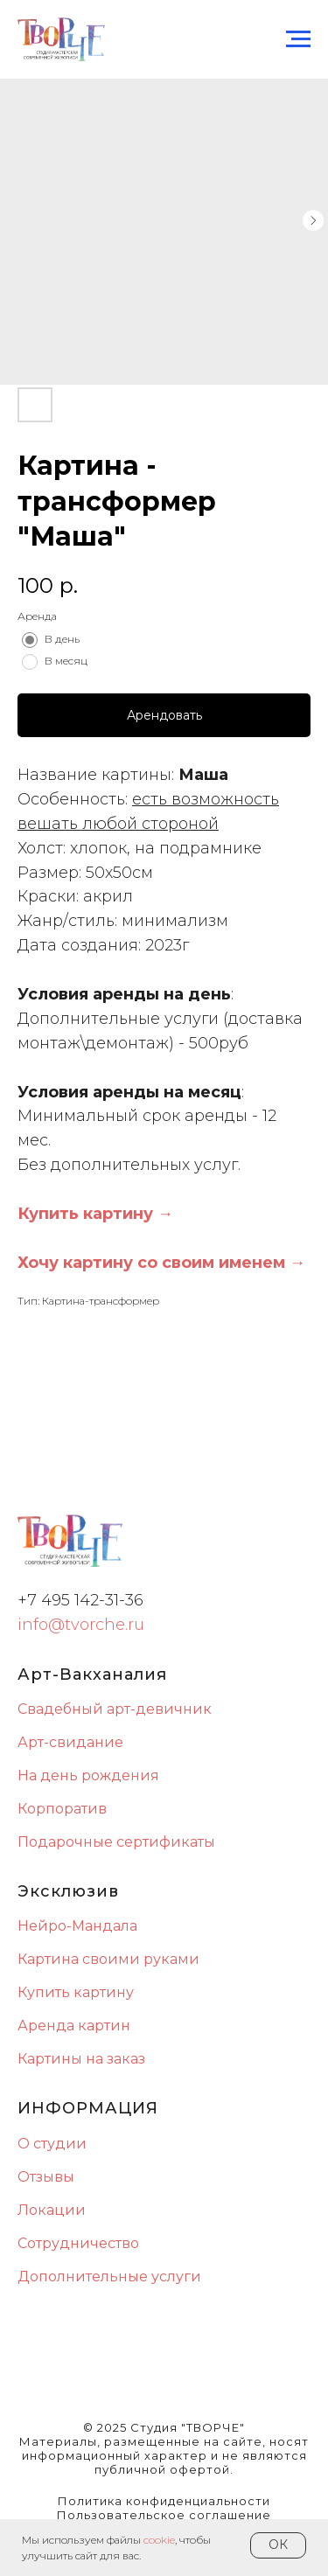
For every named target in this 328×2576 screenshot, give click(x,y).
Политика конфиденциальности (164, 2501)
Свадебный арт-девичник (114, 1709)
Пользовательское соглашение (164, 2515)
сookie (159, 2539)
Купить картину (75, 1992)
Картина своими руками (108, 1959)
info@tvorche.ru (80, 1624)
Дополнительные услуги (109, 2276)
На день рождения (88, 1775)
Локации (51, 2210)
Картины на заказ (81, 2058)
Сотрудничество (78, 2243)
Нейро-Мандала (77, 1926)
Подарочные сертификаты (116, 1842)
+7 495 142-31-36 (80, 1600)
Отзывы (45, 2177)
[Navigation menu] (298, 39)
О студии (52, 2143)
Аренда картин (73, 2025)
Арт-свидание (70, 1742)
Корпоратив (62, 1808)
